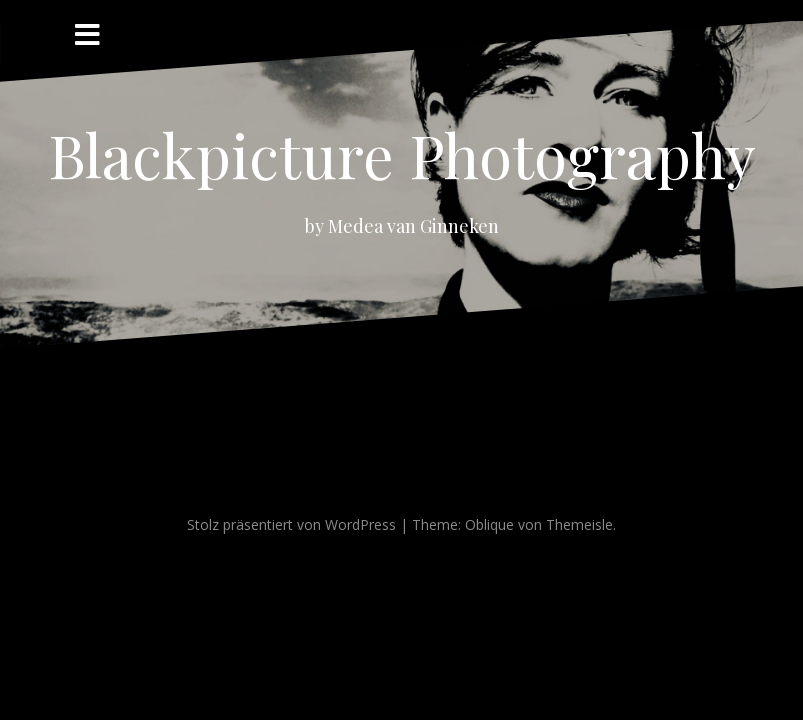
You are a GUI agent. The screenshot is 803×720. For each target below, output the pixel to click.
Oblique (489, 524)
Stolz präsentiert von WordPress (291, 524)
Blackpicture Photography (402, 154)
